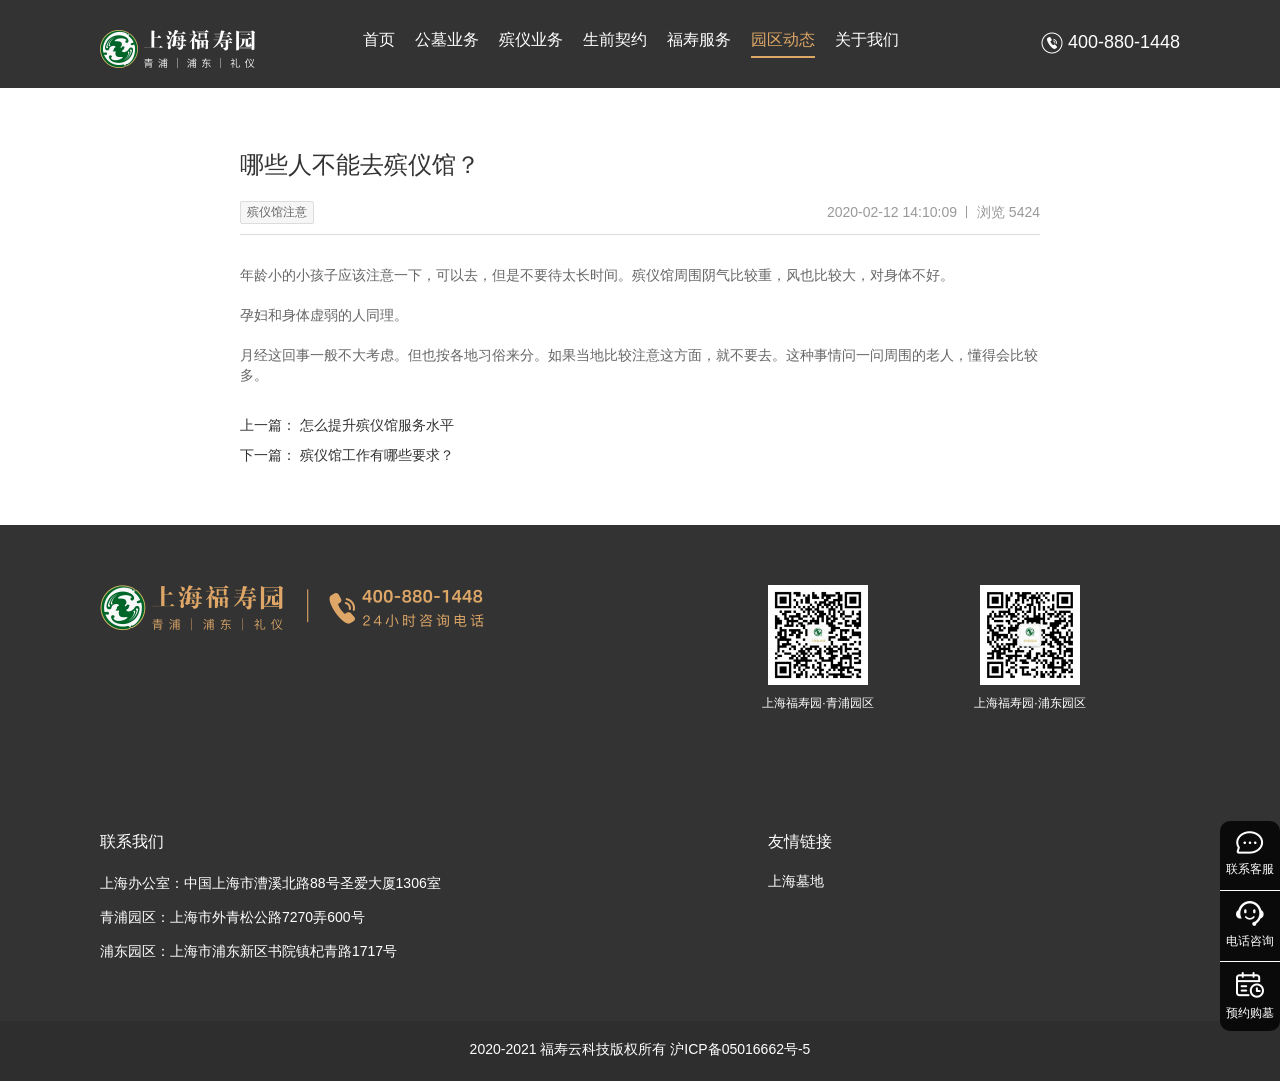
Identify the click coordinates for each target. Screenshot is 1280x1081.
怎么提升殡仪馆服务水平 (377, 425)
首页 (379, 39)
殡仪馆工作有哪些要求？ (377, 455)
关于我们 (867, 39)
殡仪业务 (531, 39)
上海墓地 (796, 881)
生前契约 (615, 39)
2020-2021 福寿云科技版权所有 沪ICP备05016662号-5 (640, 1049)
